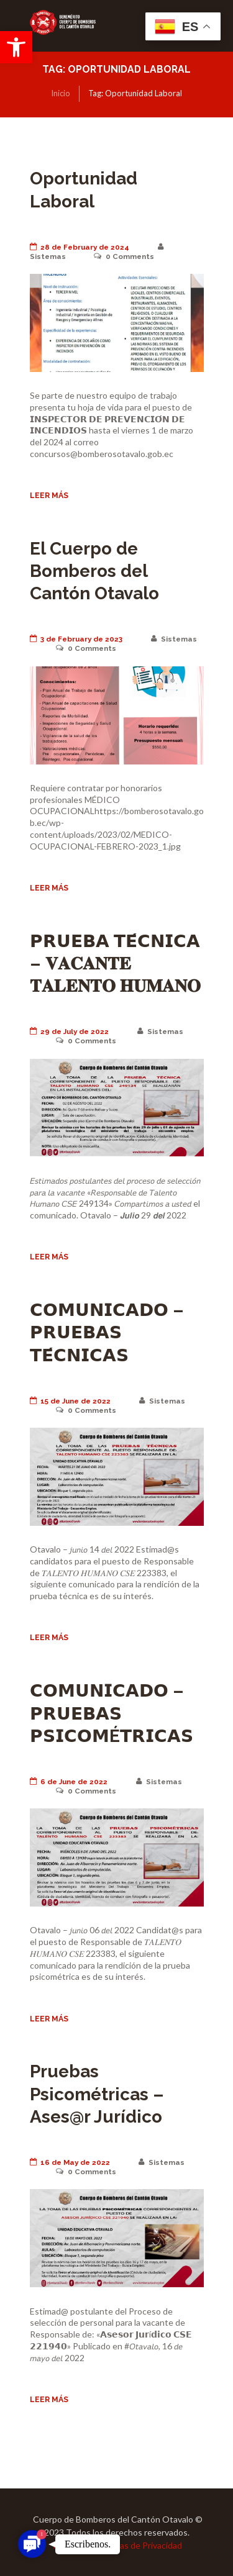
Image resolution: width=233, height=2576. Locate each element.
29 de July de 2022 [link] (69, 1031)
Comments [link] (124, 256)
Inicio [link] (60, 93)
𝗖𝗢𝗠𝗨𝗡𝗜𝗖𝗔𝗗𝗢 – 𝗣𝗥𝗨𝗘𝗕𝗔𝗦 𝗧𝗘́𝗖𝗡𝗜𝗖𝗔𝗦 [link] (107, 1333)
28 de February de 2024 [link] (80, 247)
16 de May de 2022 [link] (70, 2162)
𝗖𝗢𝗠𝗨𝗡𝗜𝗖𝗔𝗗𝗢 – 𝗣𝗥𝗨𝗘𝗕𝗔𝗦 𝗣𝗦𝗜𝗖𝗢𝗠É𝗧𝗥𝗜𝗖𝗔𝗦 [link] (111, 1713)
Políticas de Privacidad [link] (139, 2545)
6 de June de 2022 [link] (69, 1781)
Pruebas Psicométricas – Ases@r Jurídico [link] (97, 2094)
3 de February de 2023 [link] (76, 639)
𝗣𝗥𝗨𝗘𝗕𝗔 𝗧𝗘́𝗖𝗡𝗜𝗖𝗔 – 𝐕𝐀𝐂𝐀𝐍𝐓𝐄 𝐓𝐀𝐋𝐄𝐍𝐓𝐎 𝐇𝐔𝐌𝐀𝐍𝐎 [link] (115, 964)
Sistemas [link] (174, 639)
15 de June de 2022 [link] (70, 1401)
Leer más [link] (49, 495)
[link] (16, 47)
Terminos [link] (69, 2545)
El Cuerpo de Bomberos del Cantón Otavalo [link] (94, 571)
